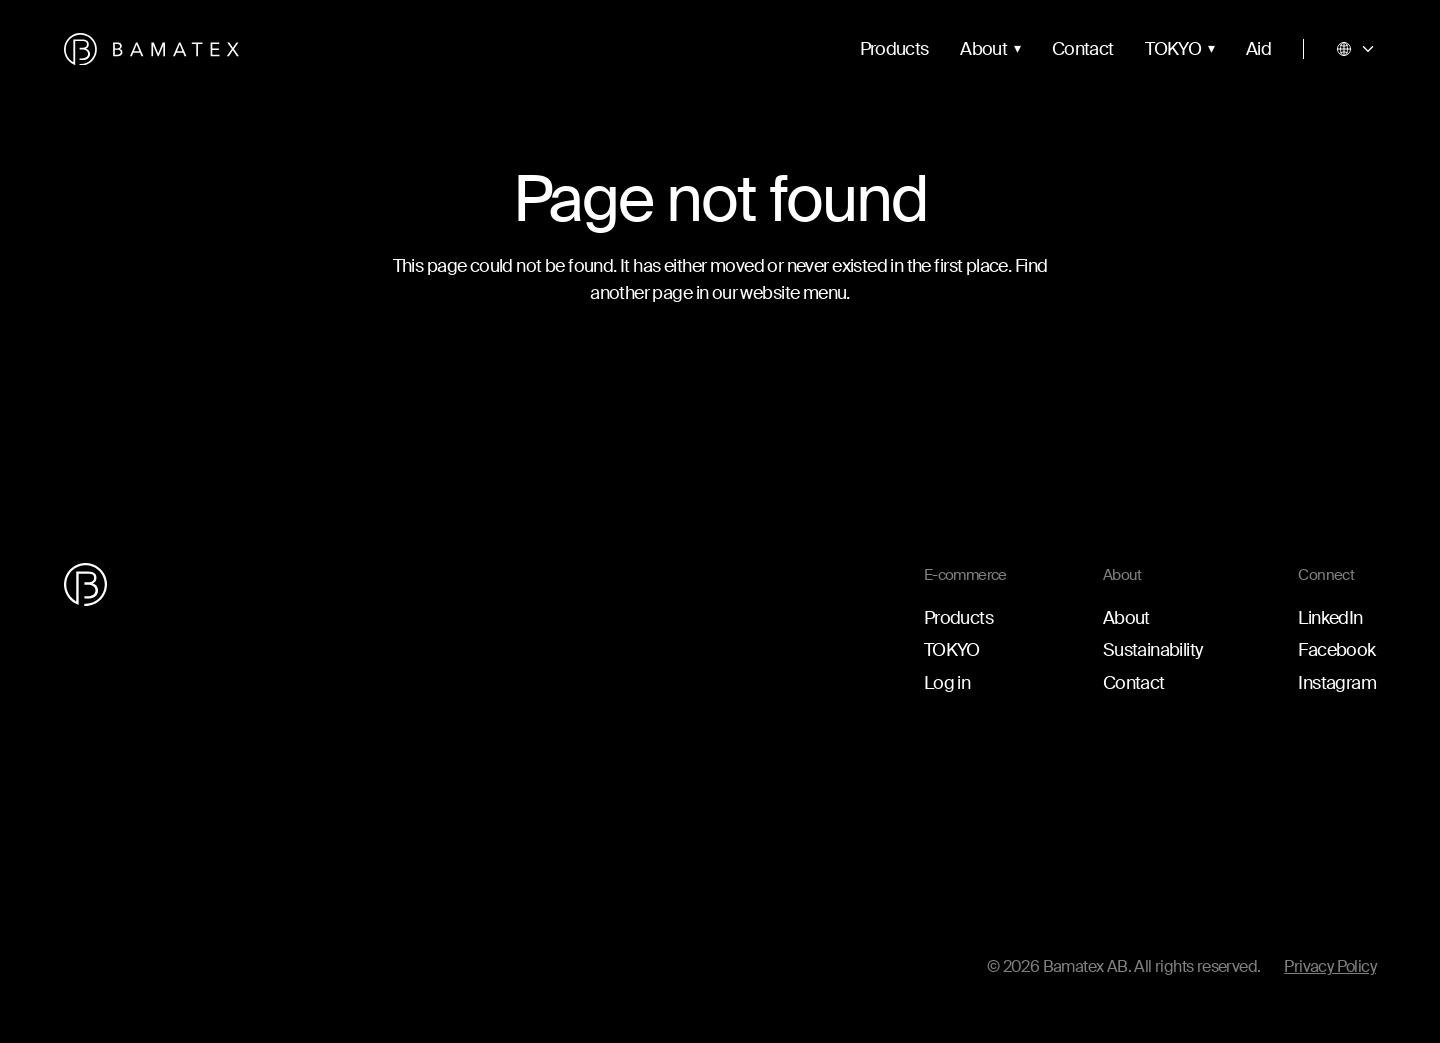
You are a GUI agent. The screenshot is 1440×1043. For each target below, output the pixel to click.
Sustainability (1153, 650)
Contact (1082, 49)
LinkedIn (1330, 618)
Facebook (1336, 650)
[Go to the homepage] (151, 49)
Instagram (1337, 683)
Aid (1258, 49)
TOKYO (1173, 49)
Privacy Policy (1330, 966)
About (983, 49)
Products (894, 49)
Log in (947, 683)
